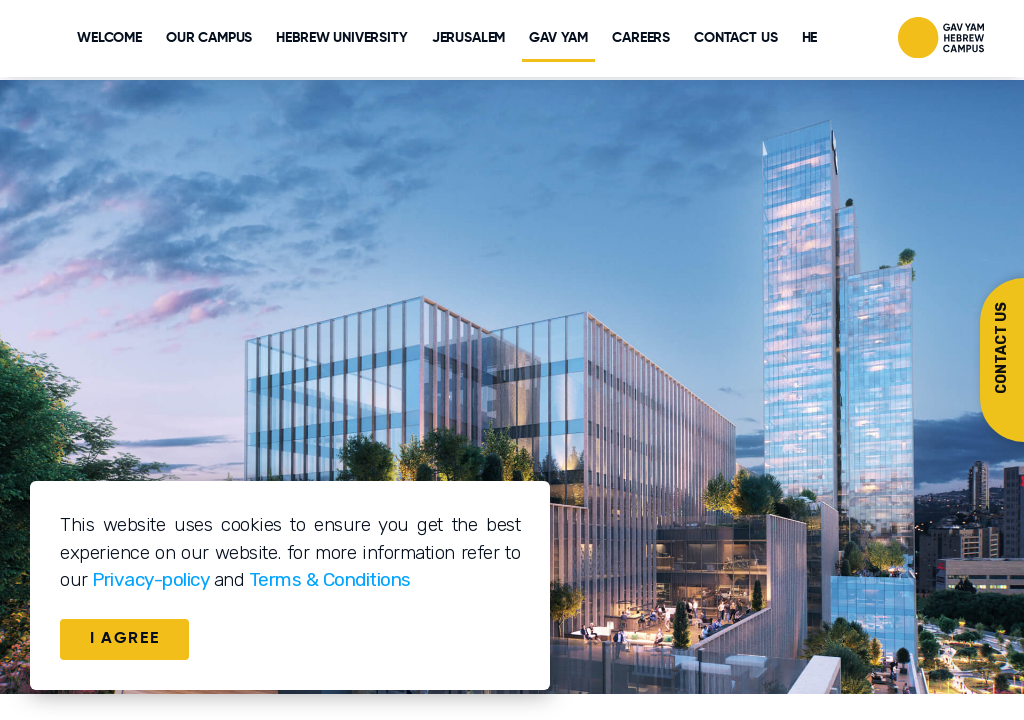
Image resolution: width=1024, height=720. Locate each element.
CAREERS (641, 38)
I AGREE (124, 639)
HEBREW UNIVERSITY (341, 38)
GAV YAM (558, 38)
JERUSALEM (469, 38)
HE (810, 38)
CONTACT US (735, 38)
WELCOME (109, 38)
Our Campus (209, 38)
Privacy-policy (150, 579)
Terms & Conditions (330, 579)
